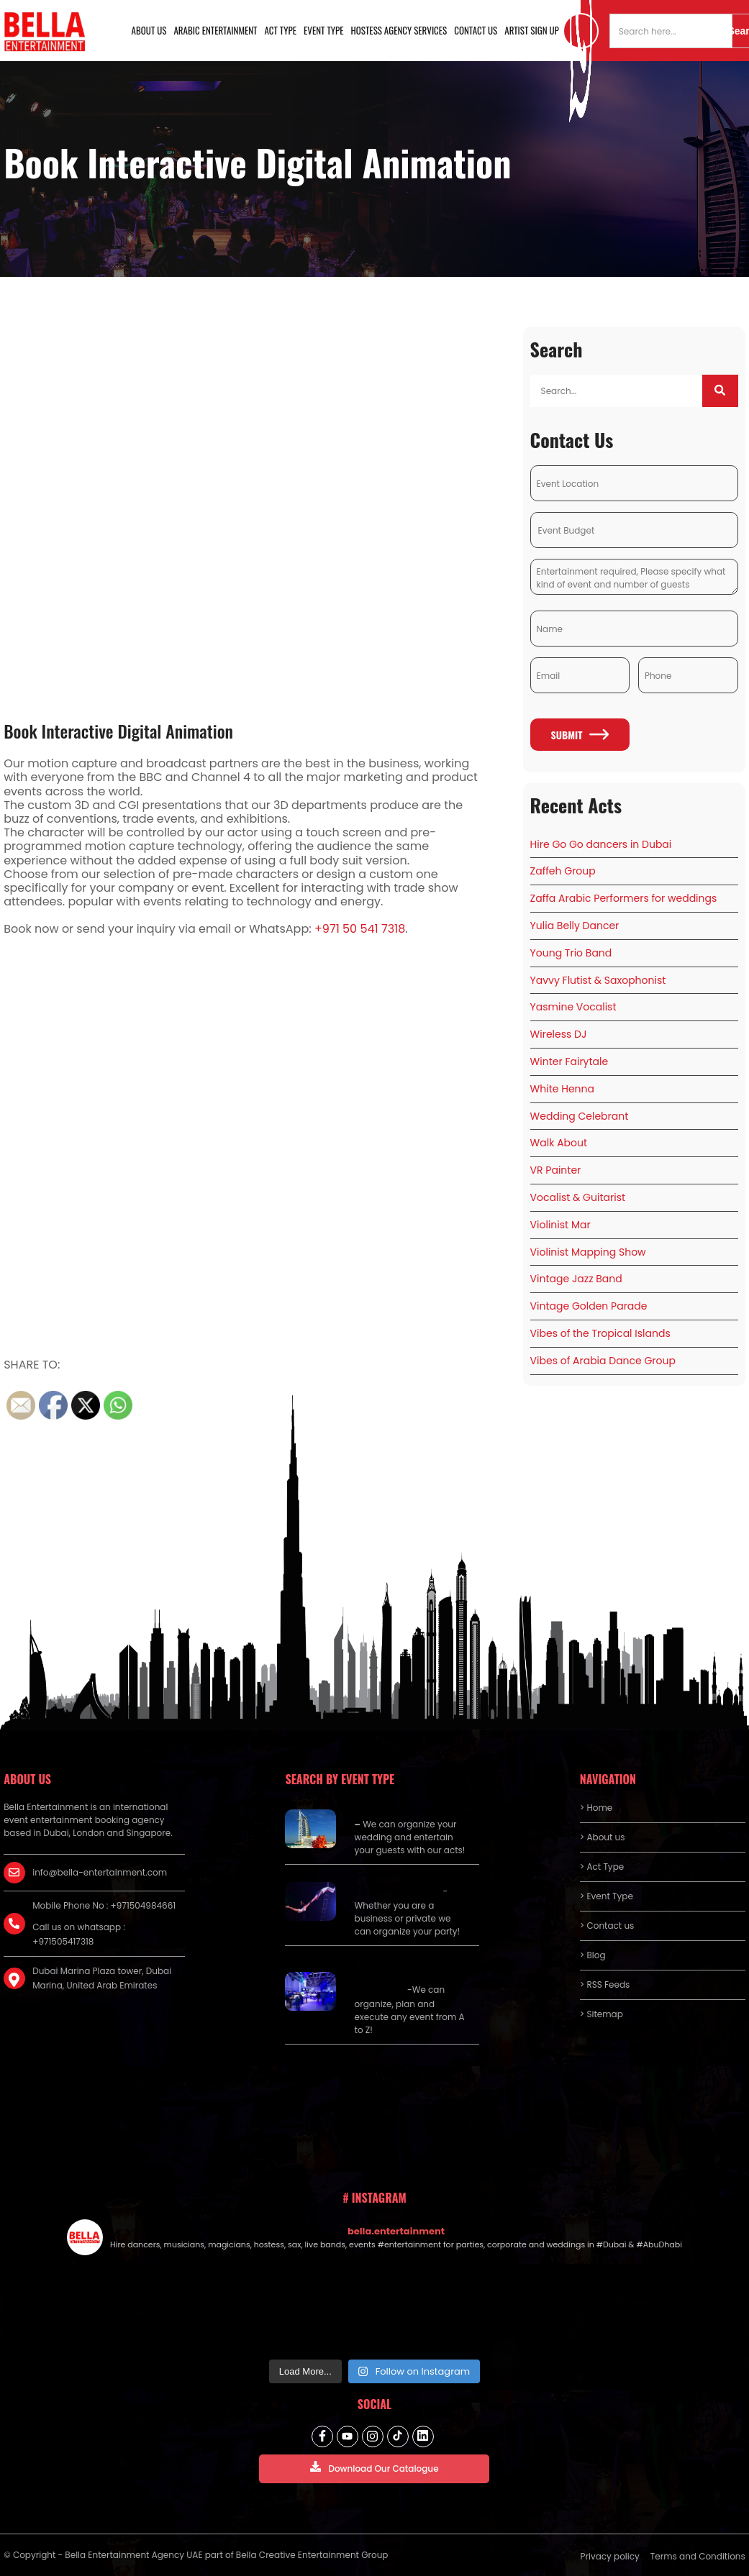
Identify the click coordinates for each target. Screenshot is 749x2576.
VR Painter (555, 1170)
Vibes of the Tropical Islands (600, 1333)
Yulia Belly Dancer (574, 925)
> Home (596, 1807)
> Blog (593, 1955)
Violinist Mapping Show (588, 1252)
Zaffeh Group (563, 871)
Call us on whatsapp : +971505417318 (78, 1934)
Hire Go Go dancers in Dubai (601, 844)
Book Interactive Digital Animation (118, 731)
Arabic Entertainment (215, 30)
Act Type (281, 30)
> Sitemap (601, 2014)
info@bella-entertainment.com (99, 1872)
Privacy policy (610, 2556)
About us (149, 30)
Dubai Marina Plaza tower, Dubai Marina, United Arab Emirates (101, 1978)
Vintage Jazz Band (576, 1278)
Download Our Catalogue (374, 2468)
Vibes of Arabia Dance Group (603, 1360)
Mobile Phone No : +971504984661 (104, 1905)
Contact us (475, 30)
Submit (580, 734)
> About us (602, 1837)
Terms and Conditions (697, 2556)
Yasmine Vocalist (573, 1007)
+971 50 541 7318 (359, 929)
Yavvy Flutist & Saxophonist (598, 980)
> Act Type (602, 1866)
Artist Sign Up (531, 30)
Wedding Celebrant (579, 1116)
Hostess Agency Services (399, 30)
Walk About (558, 1143)
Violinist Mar (560, 1225)
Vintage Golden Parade (589, 1306)
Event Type (324, 30)
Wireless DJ (558, 1034)
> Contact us (607, 1925)
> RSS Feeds (605, 1984)
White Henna (562, 1089)
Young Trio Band (571, 953)
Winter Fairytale (569, 1061)
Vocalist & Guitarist (577, 1197)
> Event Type (606, 1896)
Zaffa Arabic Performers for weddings (623, 898)
